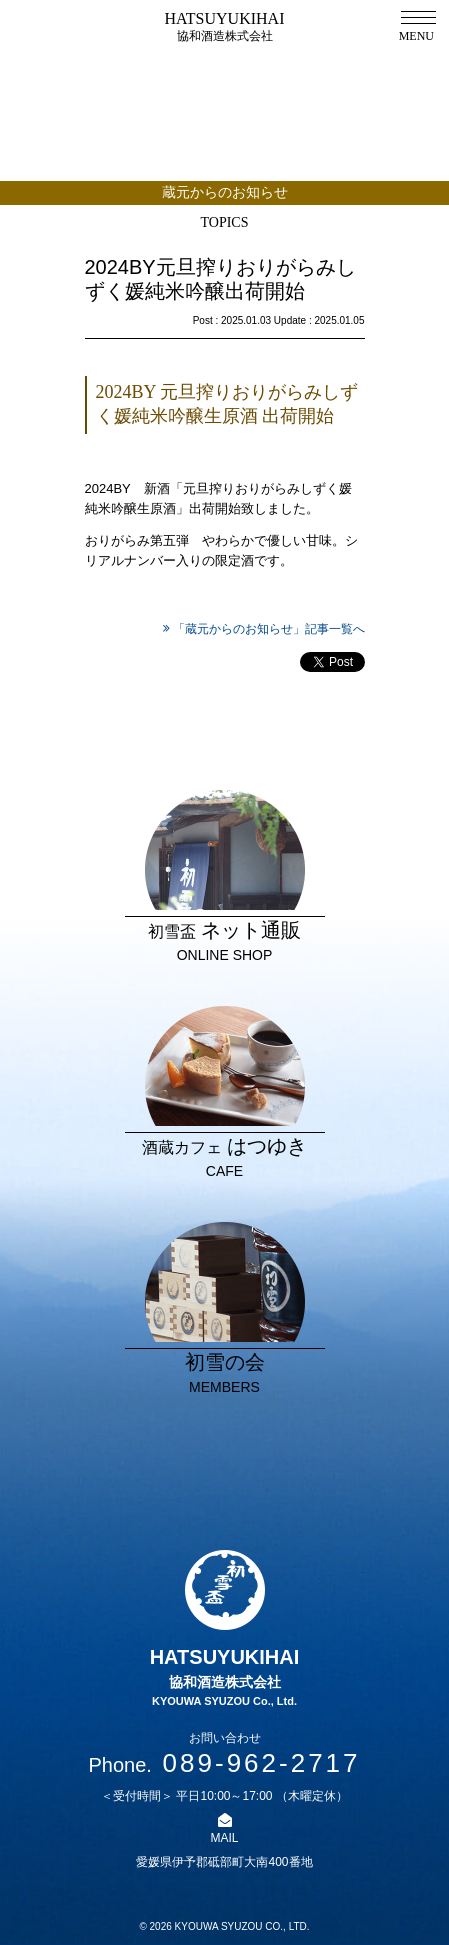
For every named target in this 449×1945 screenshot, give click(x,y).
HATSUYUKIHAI (225, 26)
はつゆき (225, 1094)
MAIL (224, 1838)
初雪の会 (225, 1310)
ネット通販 (225, 878)
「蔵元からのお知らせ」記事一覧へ (269, 629)
